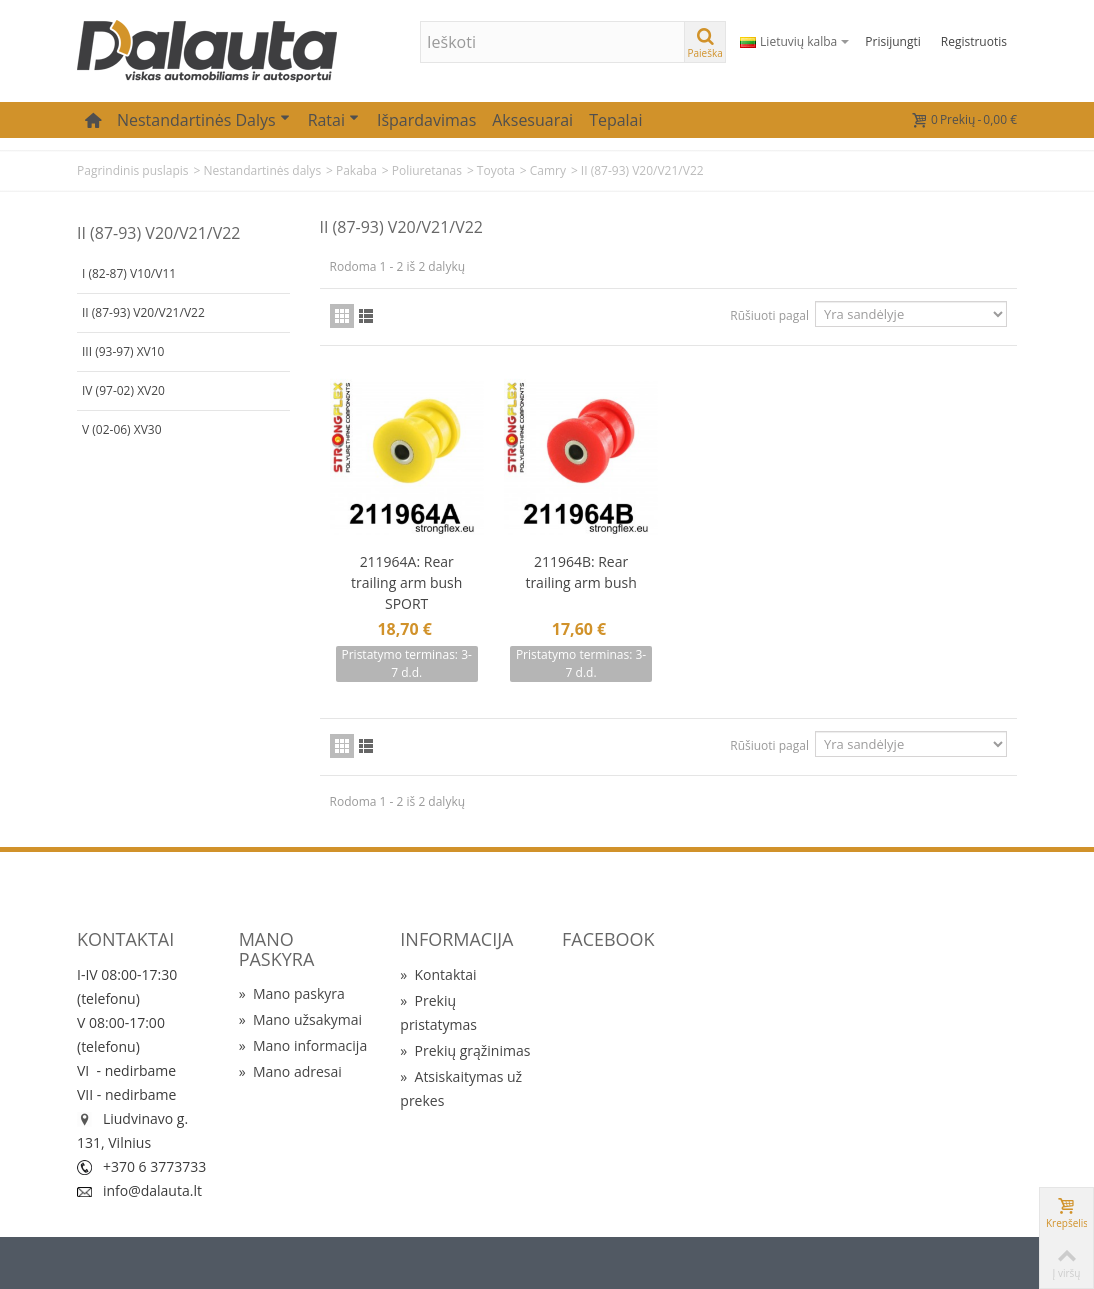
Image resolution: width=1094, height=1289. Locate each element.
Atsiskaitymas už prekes (461, 1088)
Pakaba (356, 170)
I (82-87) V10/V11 (129, 273)
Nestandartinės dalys (203, 120)
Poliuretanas (427, 170)
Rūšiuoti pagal (769, 315)
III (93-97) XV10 (123, 351)
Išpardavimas (426, 120)
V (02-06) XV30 (122, 429)
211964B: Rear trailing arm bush (580, 572)
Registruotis (974, 41)
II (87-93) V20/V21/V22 (143, 312)
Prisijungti (892, 41)
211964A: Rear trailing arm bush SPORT (406, 582)
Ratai (333, 120)
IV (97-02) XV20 (123, 390)
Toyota (496, 170)
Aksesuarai (532, 120)
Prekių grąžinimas (465, 1050)
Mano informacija (303, 1045)
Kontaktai (438, 974)
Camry (548, 170)
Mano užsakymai (300, 1019)
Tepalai (615, 120)
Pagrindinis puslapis (133, 170)
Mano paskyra (292, 993)
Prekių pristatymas (438, 1012)
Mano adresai (290, 1071)
